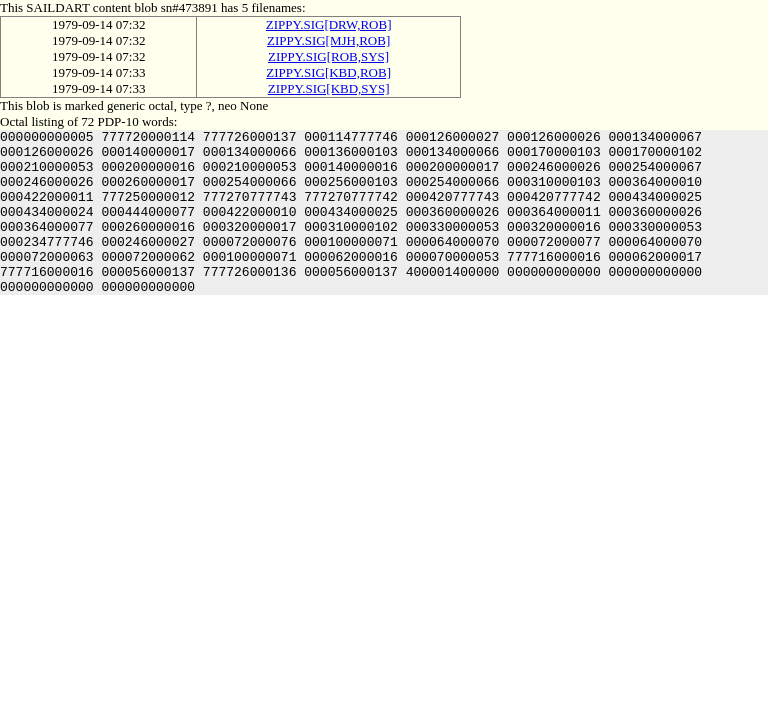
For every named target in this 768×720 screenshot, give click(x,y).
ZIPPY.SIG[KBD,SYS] (329, 88)
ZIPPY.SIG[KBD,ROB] (328, 72)
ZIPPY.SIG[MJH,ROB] (328, 40)
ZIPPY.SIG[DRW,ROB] (329, 24)
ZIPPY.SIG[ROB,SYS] (328, 56)
